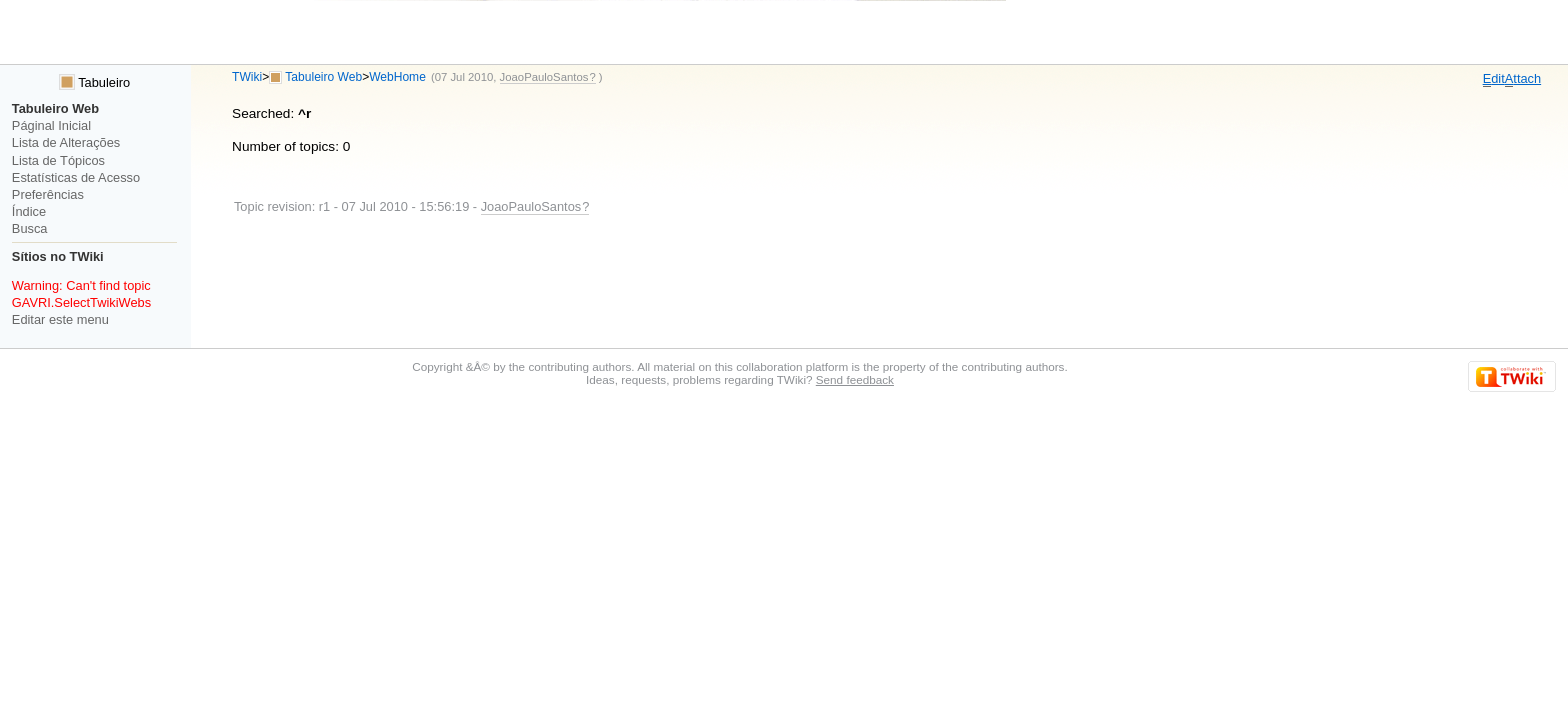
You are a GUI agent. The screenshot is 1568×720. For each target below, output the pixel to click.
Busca (30, 228)
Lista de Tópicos (58, 160)
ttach (1523, 79)
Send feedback (855, 379)
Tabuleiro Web (323, 77)
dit (1494, 79)
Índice (29, 211)
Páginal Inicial (51, 125)
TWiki (247, 77)
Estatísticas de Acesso (76, 177)
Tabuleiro (94, 82)
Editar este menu (60, 319)
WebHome (397, 77)
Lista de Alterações (66, 142)
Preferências (48, 194)
